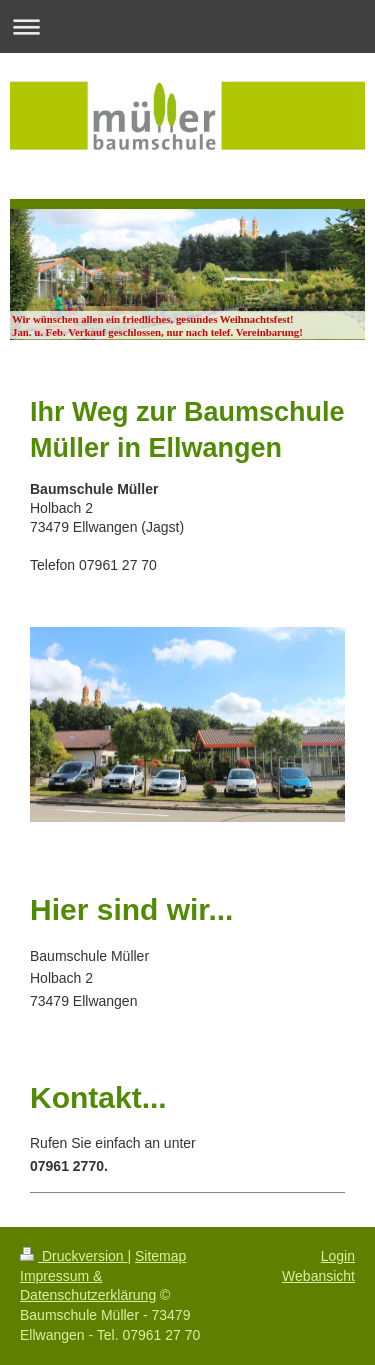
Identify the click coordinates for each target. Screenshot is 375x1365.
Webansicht (318, 1276)
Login (338, 1256)
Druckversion (73, 1256)
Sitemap (160, 1256)
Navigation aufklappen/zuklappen (187, 26)
